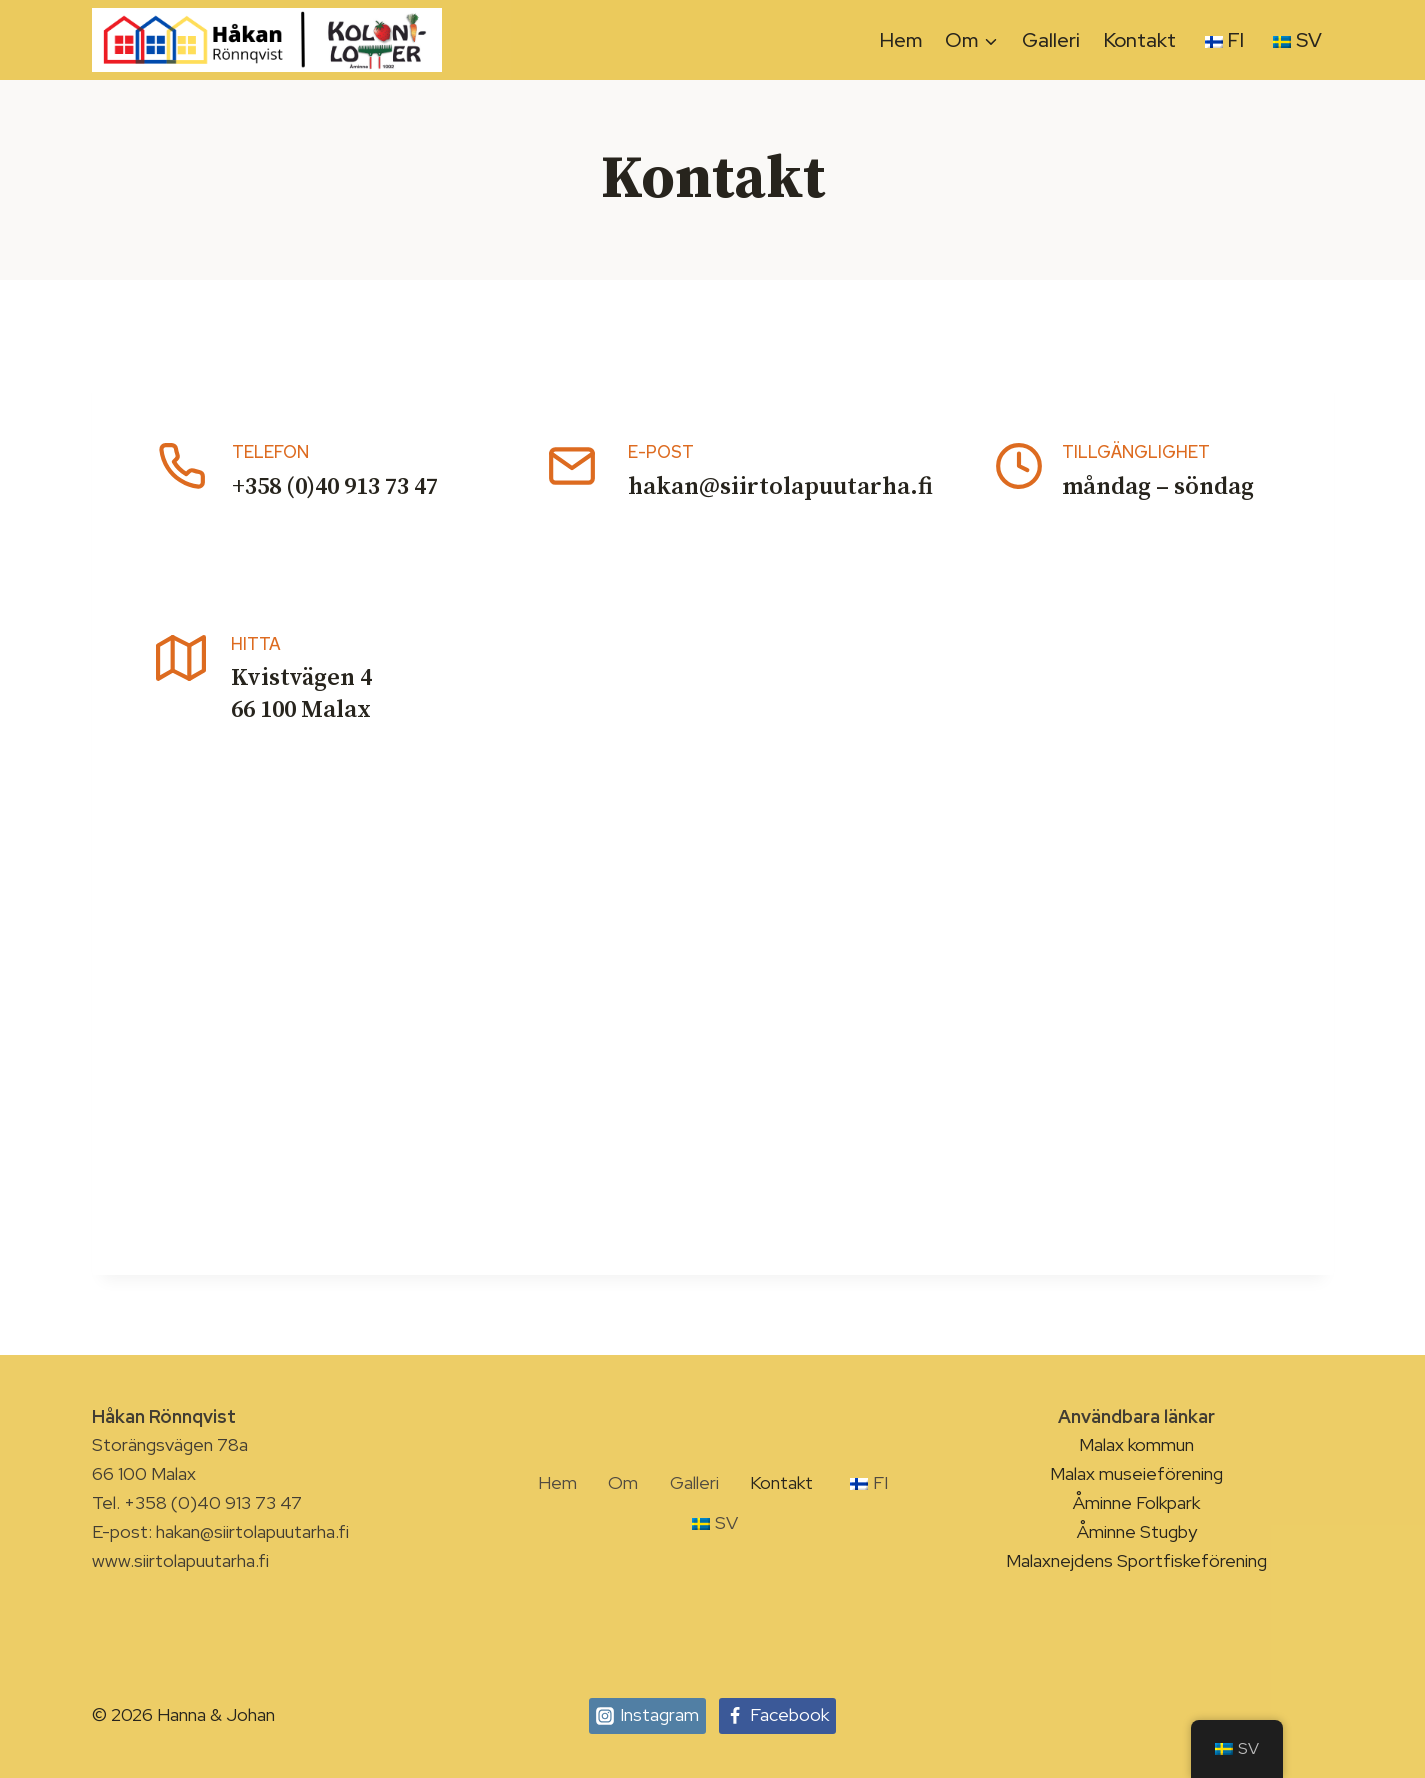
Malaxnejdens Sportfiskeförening (1136, 1560)
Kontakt (1140, 40)
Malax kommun (1136, 1444)
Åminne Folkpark (1136, 1502)
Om (623, 1482)
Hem (901, 40)
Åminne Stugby (1137, 1531)
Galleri (1050, 40)
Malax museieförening (1136, 1473)
